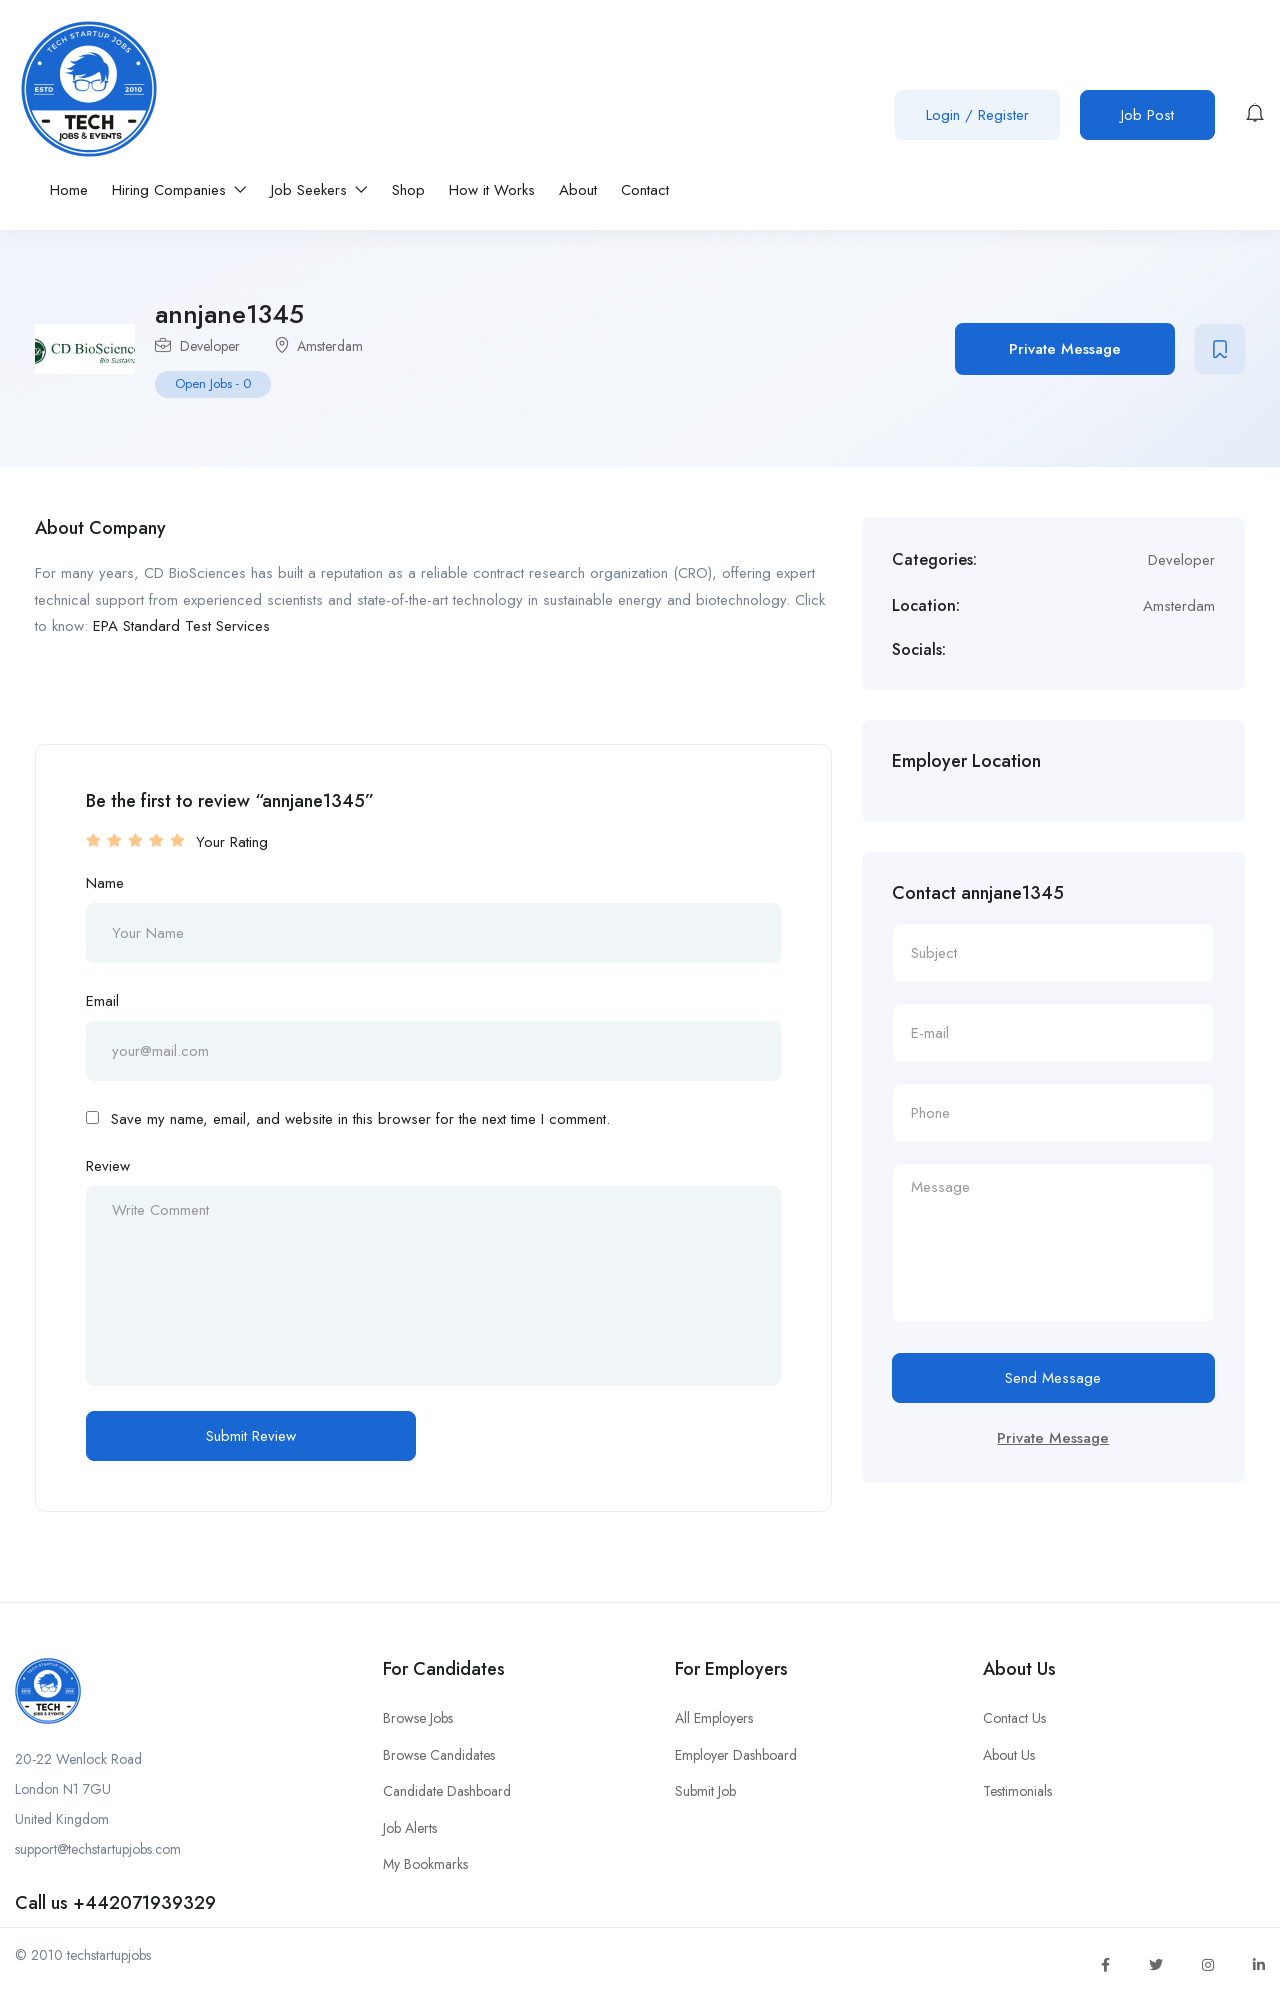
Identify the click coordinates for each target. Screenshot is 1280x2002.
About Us (1009, 1755)
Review (108, 1166)
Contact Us (1014, 1718)
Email (102, 1001)
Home (69, 190)
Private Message (1065, 349)
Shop (408, 190)
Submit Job (705, 1791)
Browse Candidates (439, 1755)
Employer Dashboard (736, 1755)
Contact (645, 190)
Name (105, 883)
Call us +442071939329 (115, 1903)
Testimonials (1017, 1791)
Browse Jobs (418, 1718)
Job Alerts (410, 1828)
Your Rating (232, 842)
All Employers (714, 1718)
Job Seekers (319, 190)
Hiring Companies (179, 190)
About (578, 190)
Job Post (1147, 115)
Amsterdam (330, 346)
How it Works (492, 190)
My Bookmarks (425, 1864)
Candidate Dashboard (447, 1791)
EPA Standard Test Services (181, 626)
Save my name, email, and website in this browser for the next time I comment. (360, 1119)
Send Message (1053, 1378)
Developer (210, 346)
